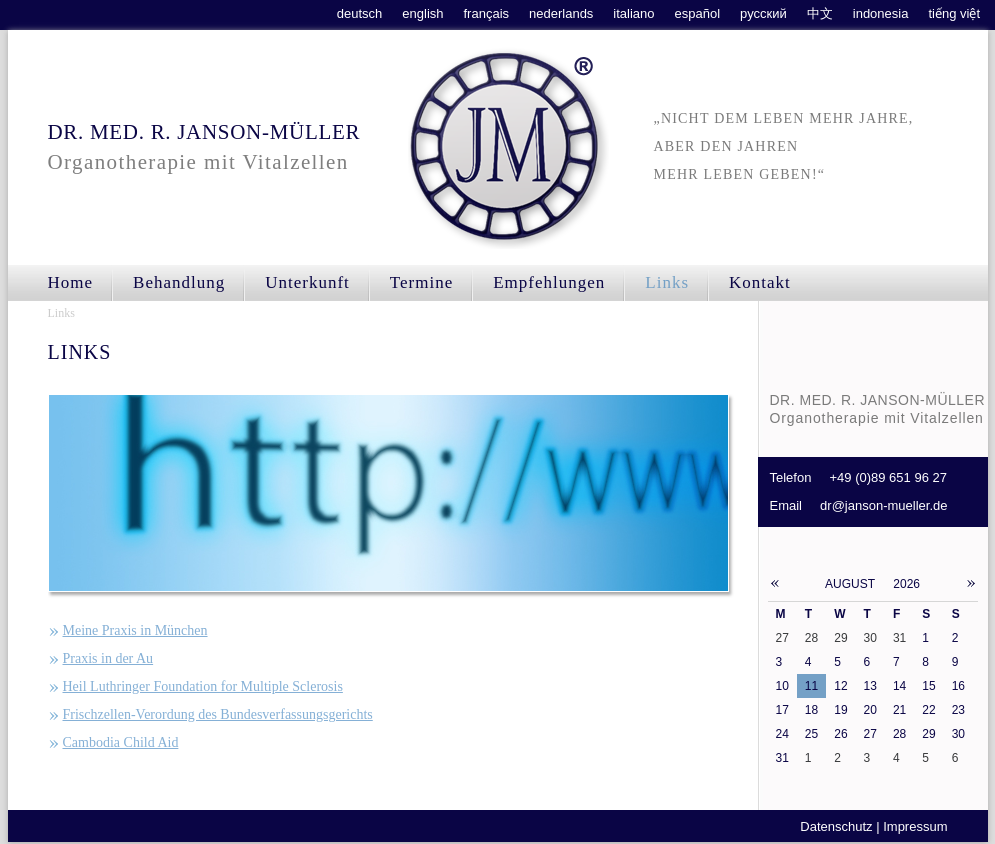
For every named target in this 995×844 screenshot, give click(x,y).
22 (928, 710)
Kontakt (760, 282)
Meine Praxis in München (135, 630)
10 (782, 686)
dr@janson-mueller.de (883, 505)
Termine (421, 282)
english (422, 13)
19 (840, 710)
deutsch (360, 13)
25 (811, 734)
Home (71, 282)
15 (928, 686)
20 (870, 710)
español (698, 13)
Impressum (915, 826)
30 (958, 734)
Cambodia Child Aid (121, 742)
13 (870, 686)
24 (782, 734)
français (487, 13)
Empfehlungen (549, 282)
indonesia (881, 13)
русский (763, 13)
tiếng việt (954, 13)
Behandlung (179, 282)
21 (899, 710)
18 (811, 710)
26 (840, 734)
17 (782, 710)
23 (958, 710)
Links (61, 313)
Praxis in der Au (108, 658)
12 (840, 686)
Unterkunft (307, 282)
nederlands (561, 13)
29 (928, 734)
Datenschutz (836, 826)
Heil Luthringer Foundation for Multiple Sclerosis (203, 686)
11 (811, 686)
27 (870, 734)
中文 (820, 13)
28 (899, 734)
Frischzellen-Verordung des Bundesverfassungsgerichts (218, 714)
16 (958, 686)
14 (899, 686)
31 (782, 758)
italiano (633, 13)
